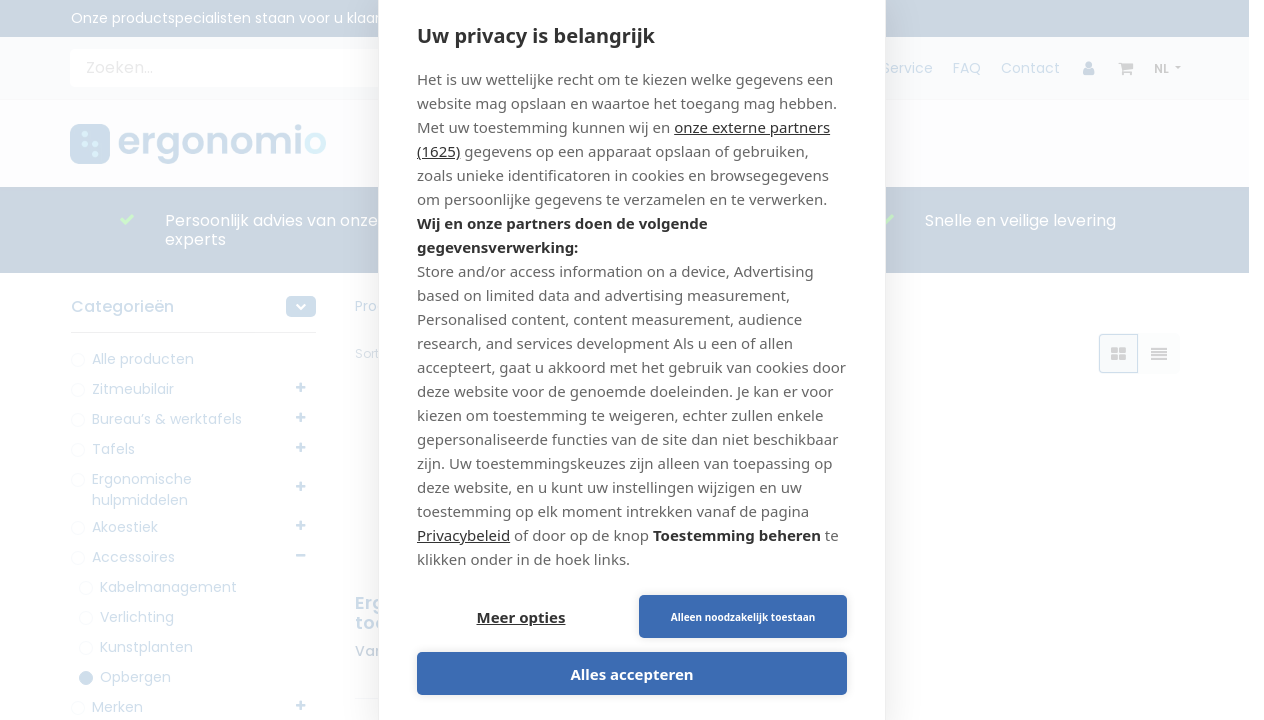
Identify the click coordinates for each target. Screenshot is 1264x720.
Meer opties (521, 617)
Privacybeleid (463, 535)
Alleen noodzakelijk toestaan (743, 617)
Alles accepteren (631, 674)
